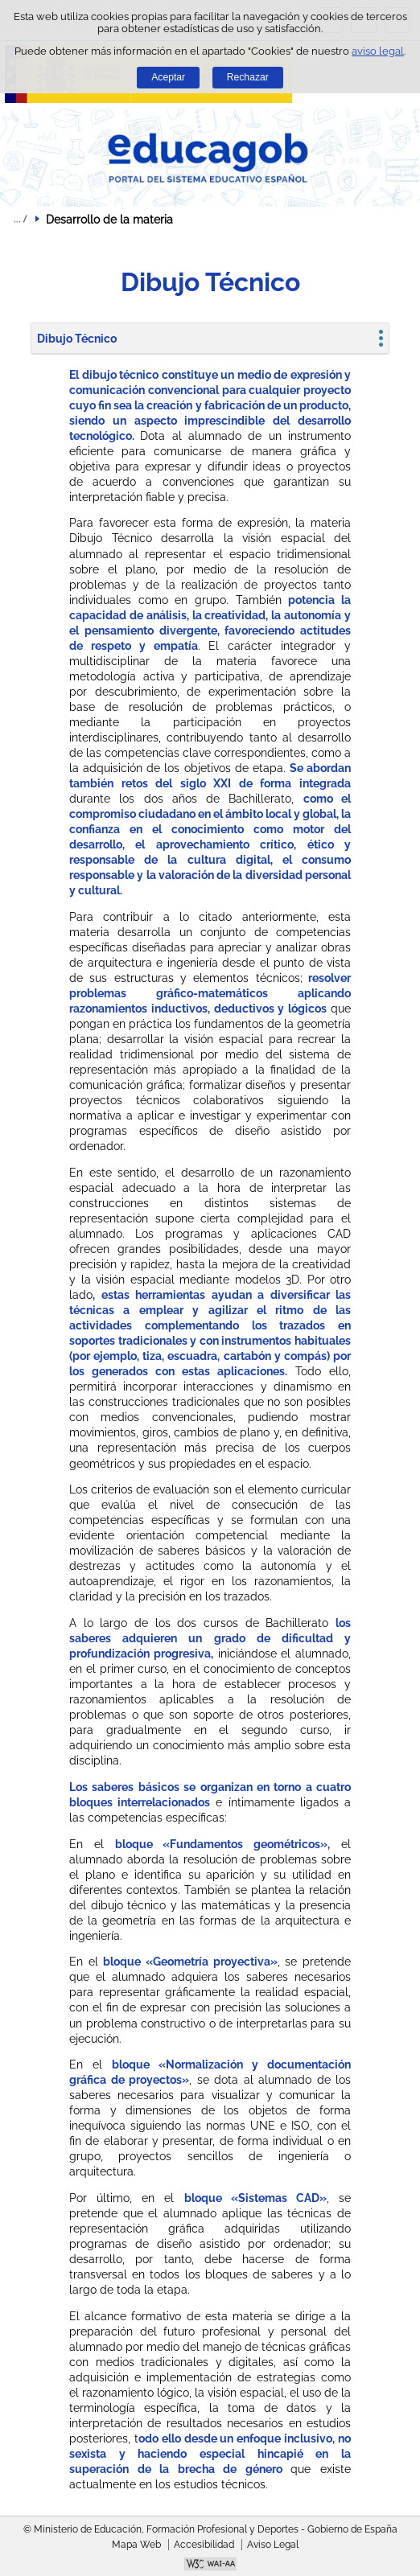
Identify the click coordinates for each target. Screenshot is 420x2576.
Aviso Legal (273, 2544)
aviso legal (378, 51)
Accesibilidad (204, 2544)
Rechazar (248, 77)
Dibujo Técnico (77, 338)
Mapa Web (136, 2544)
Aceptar (168, 77)
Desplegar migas (20, 218)
